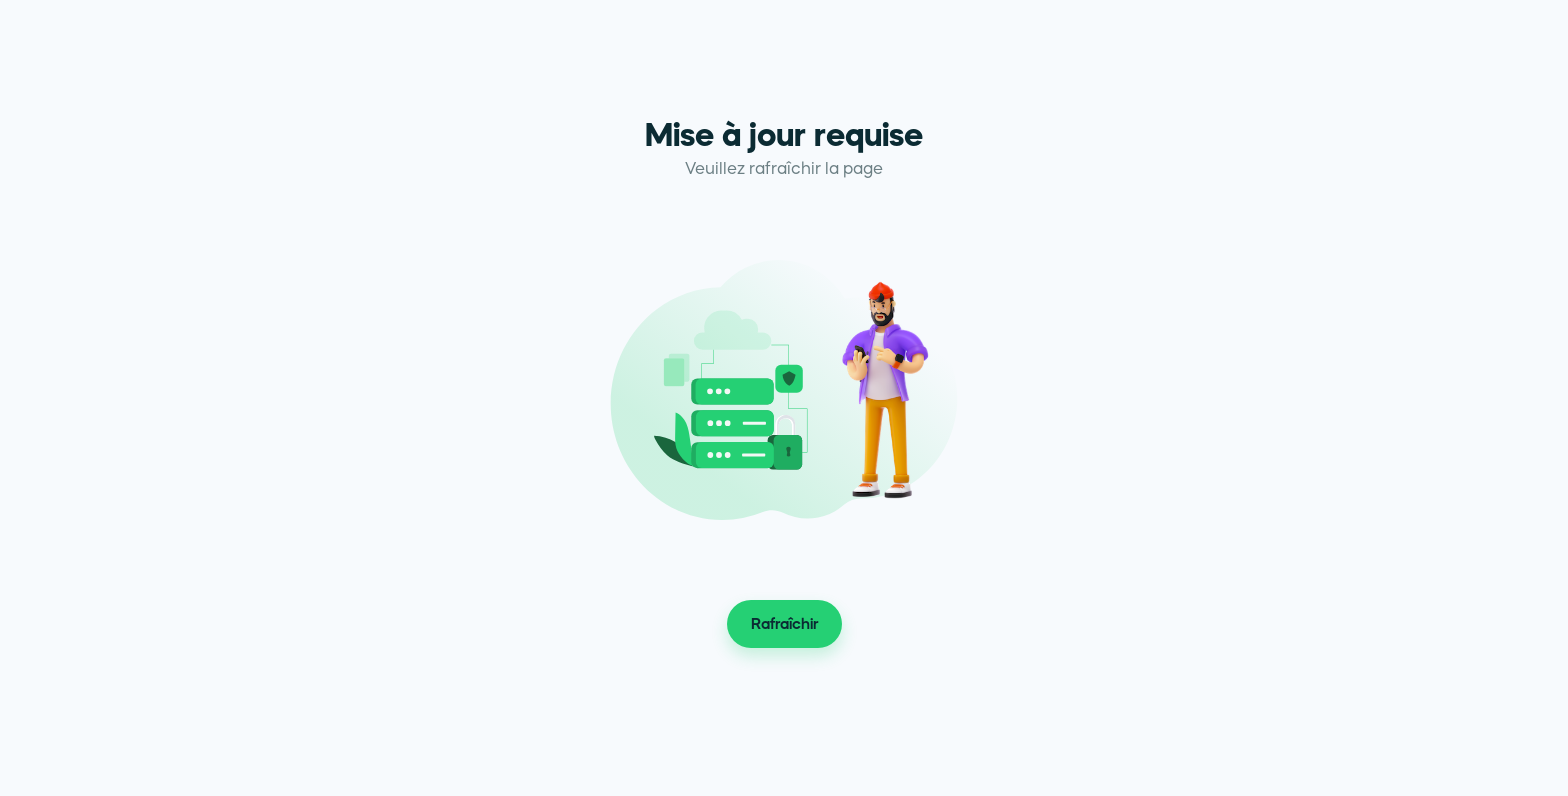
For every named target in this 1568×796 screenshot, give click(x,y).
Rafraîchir (784, 624)
